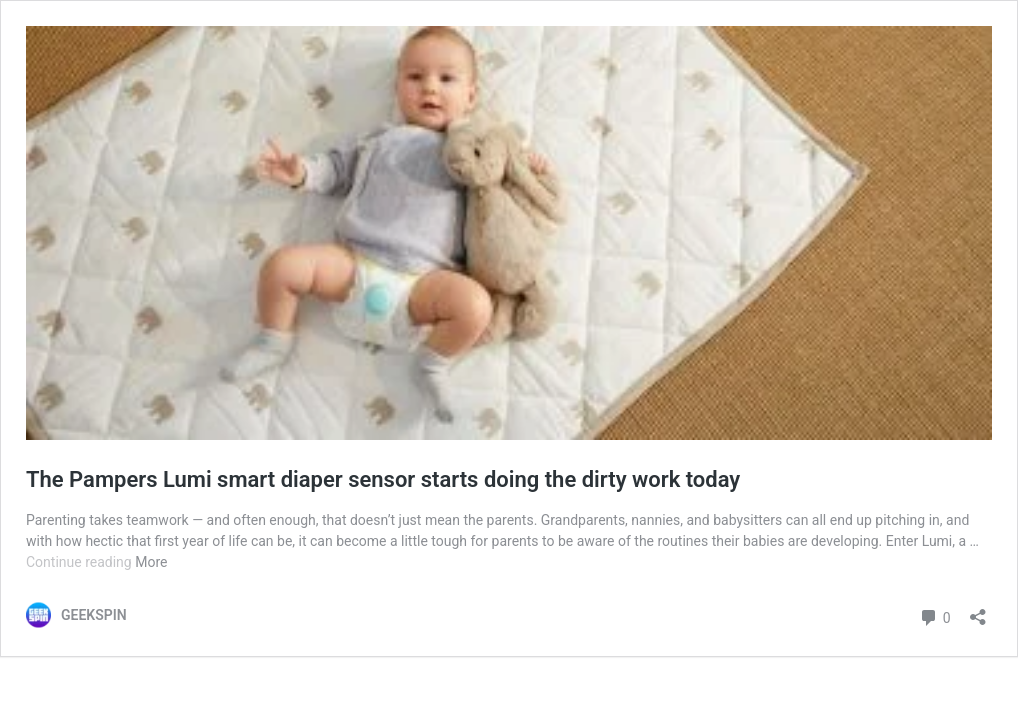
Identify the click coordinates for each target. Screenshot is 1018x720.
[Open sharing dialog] (978, 610)
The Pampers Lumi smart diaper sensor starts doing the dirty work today (383, 479)
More (151, 562)
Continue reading (80, 562)
